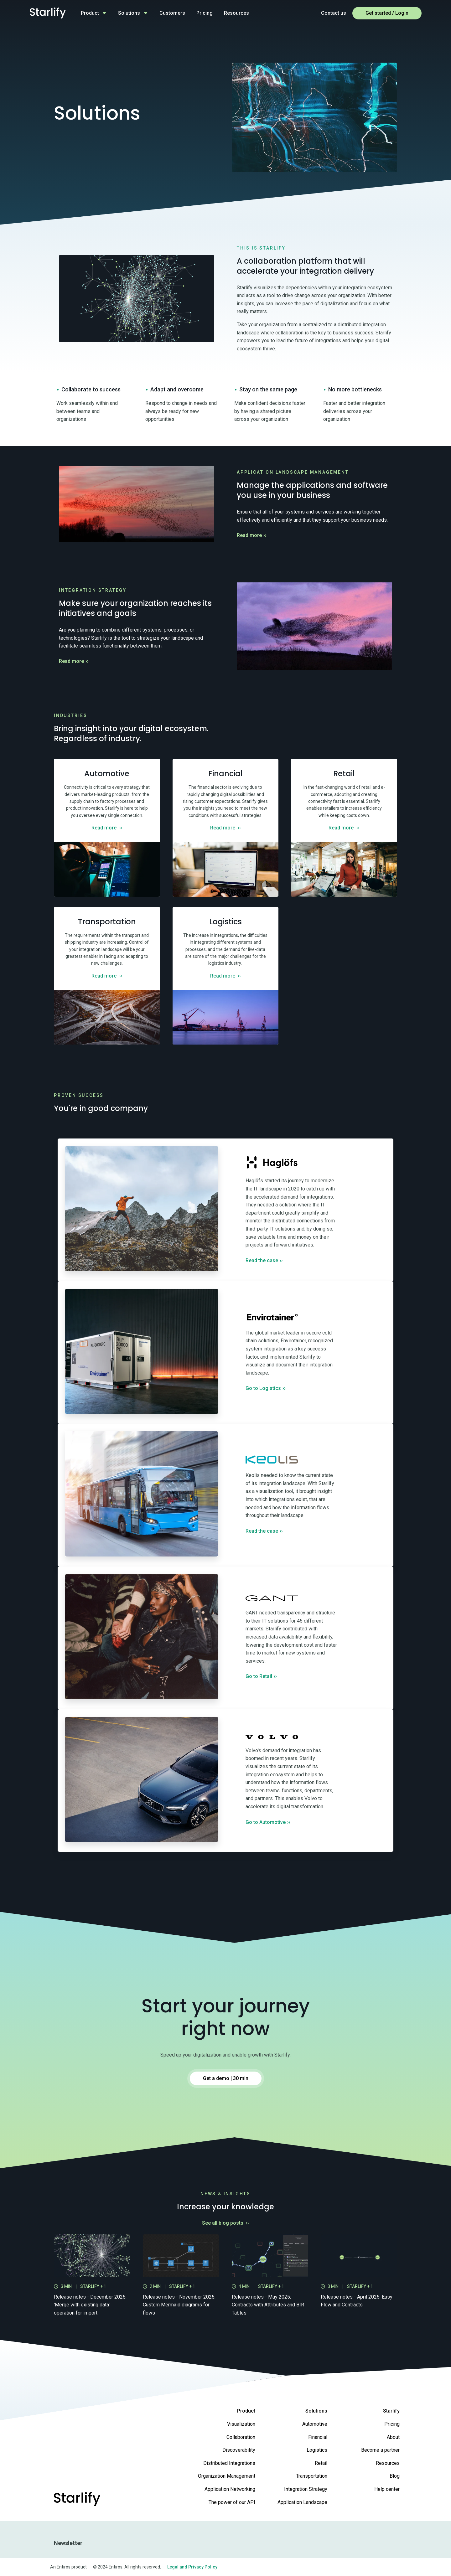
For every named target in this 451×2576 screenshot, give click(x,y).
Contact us (333, 13)
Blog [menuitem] (395, 2476)
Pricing (204, 13)
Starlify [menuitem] (391, 2411)
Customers (172, 13)
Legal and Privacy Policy (192, 2566)
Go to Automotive (268, 1822)
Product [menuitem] (246, 2411)
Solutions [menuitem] (316, 2411)
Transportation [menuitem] (311, 2476)
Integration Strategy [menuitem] (305, 2489)
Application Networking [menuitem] (230, 2489)
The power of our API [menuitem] (232, 2502)
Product (90, 13)
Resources (236, 13)
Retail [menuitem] (321, 2463)
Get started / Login (386, 13)
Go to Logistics (266, 1388)
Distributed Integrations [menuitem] (229, 2463)
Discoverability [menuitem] (238, 2450)
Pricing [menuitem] (392, 2424)
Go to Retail (261, 1676)
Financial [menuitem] (317, 2437)
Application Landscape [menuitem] (302, 2502)
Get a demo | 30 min (225, 2078)
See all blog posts (225, 2223)
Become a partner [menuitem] (380, 2450)
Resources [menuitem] (388, 2463)
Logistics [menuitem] (317, 2450)
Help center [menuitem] (387, 2489)
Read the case (264, 1260)
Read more (252, 535)
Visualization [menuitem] (241, 2424)
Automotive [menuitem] (314, 2424)
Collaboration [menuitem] (240, 2437)
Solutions (129, 13)
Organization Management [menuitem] (226, 2476)
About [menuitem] (393, 2437)
